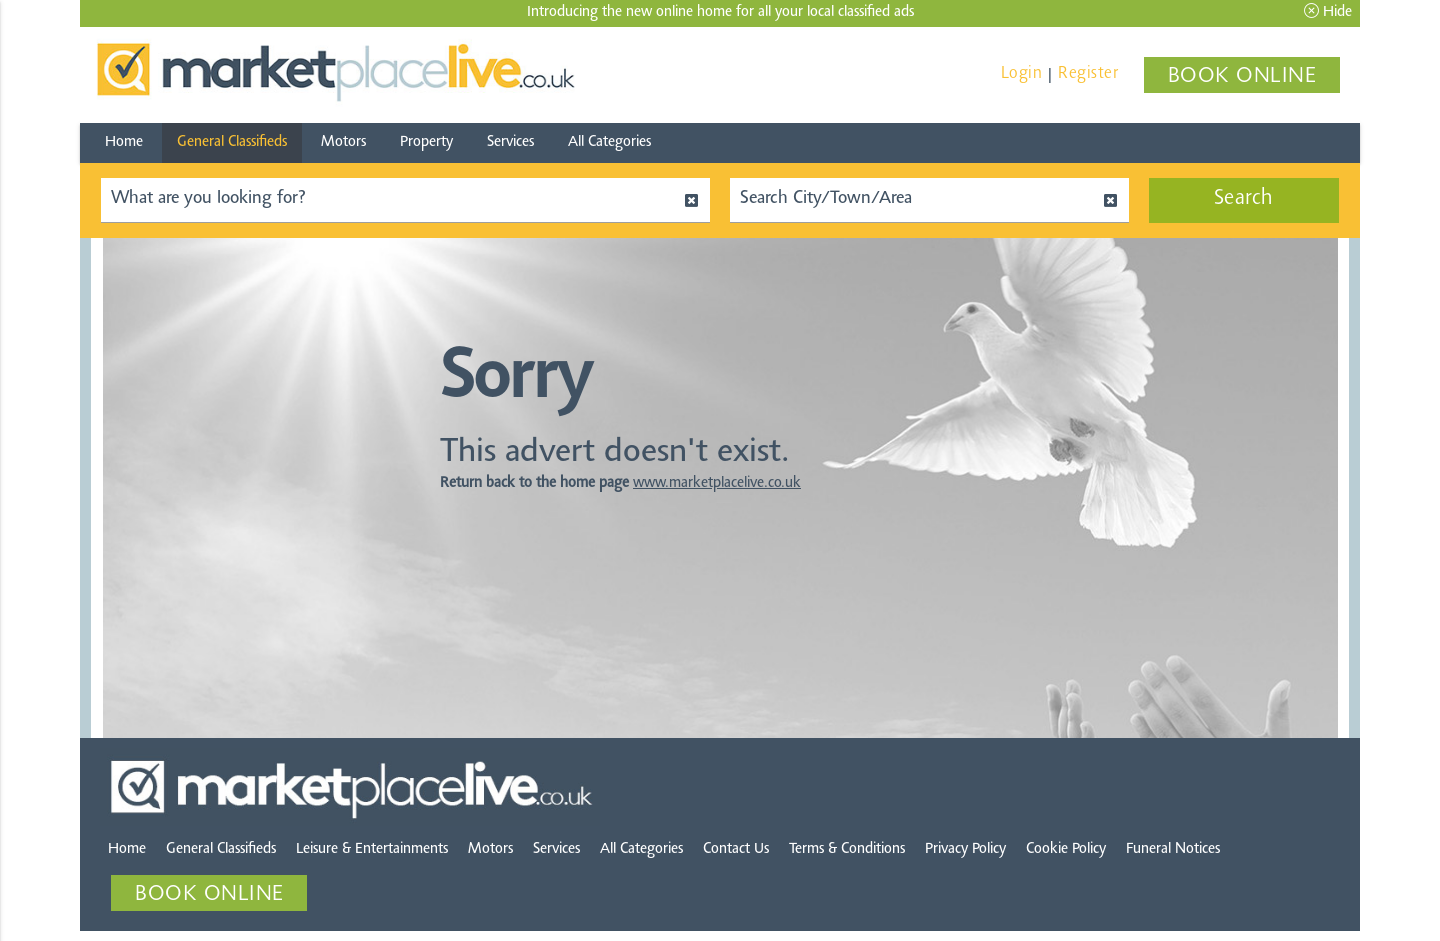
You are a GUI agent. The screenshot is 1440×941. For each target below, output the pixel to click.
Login (1022, 73)
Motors (343, 142)
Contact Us (736, 849)
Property (426, 142)
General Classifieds (232, 142)
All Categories (609, 142)
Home (124, 142)
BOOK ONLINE (1242, 77)
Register (1088, 73)
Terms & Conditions (847, 849)
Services (510, 142)
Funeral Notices (1173, 849)
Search (1244, 199)
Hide (1328, 11)
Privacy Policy (965, 849)
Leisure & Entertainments (372, 849)
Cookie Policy (1066, 849)
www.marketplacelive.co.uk (717, 483)
